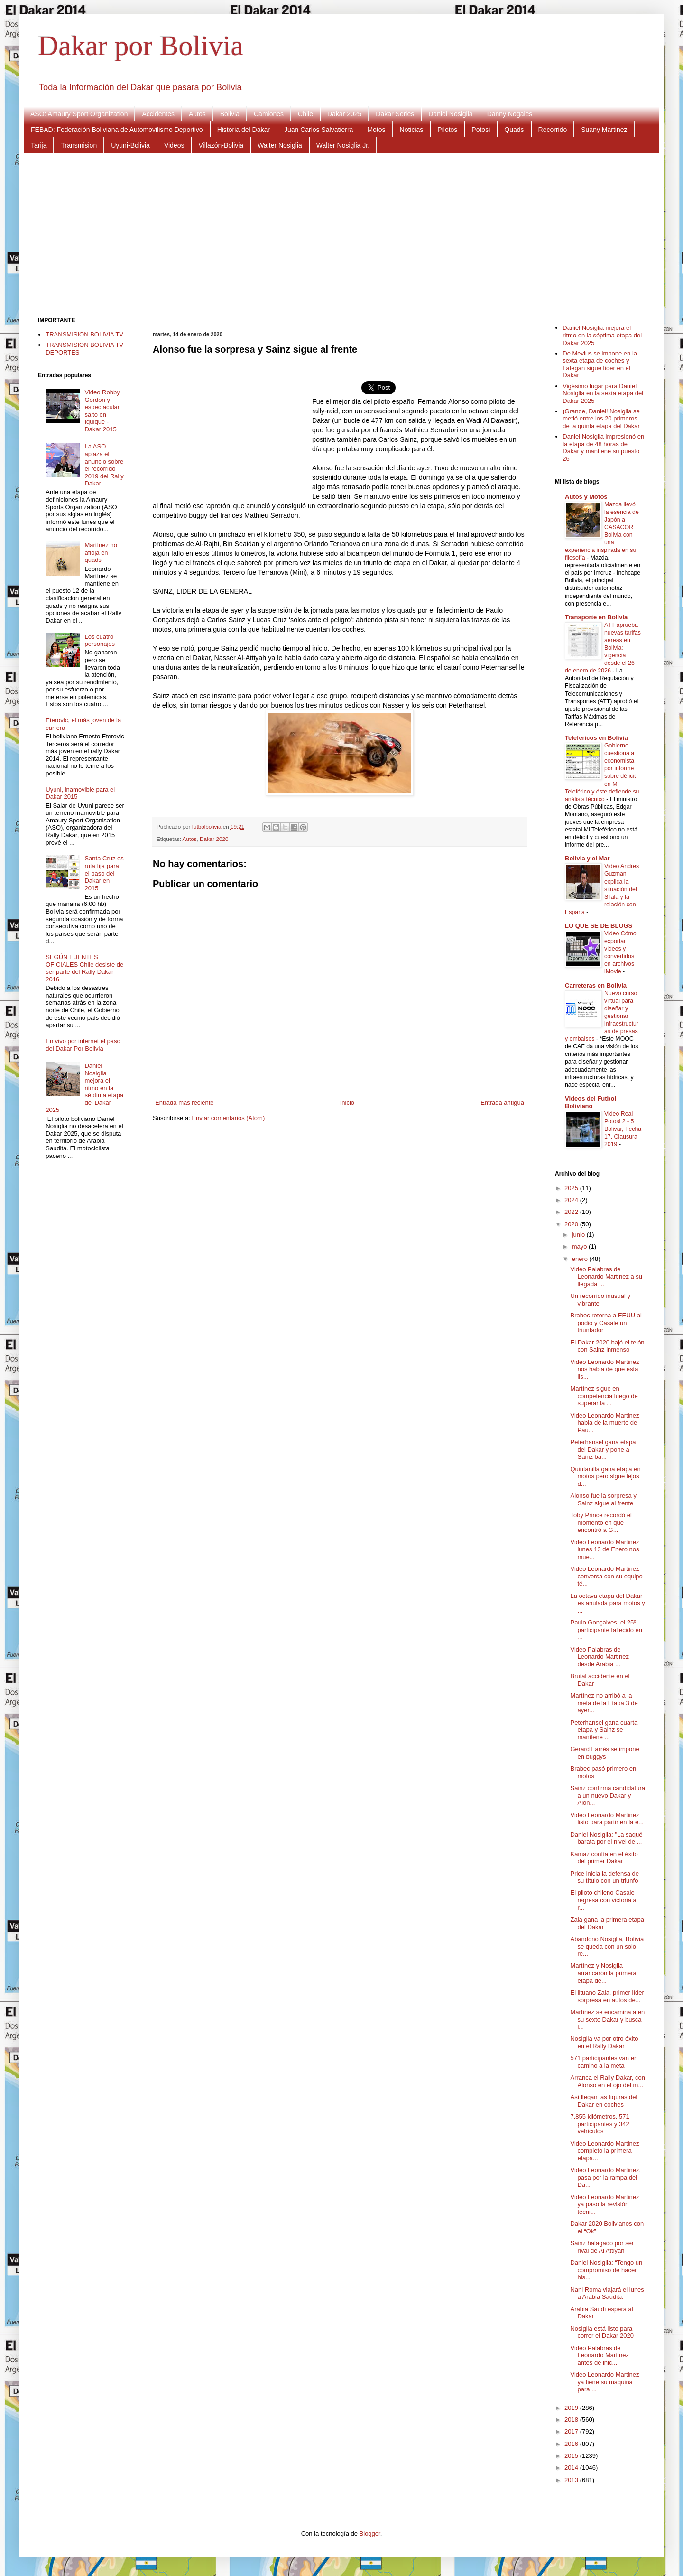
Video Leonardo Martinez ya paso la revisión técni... (604, 2204)
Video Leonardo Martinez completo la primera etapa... (604, 2151)
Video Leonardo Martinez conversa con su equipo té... (606, 1576)
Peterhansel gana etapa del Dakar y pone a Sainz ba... (603, 1449)
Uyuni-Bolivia (130, 145)
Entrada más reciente (184, 1102)
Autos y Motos (586, 496)
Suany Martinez (604, 129)
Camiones (269, 114)
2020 (572, 1224)
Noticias (412, 129)
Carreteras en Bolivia (596, 985)
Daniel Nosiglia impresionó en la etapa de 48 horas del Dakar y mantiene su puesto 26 (603, 447)
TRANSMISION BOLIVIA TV (84, 334)
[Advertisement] (341, 234)
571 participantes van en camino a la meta (603, 2061)
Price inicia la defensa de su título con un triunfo (604, 1877)
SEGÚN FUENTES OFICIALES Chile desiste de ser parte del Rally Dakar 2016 (84, 968)
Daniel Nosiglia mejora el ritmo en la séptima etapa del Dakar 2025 (84, 1088)
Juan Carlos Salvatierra (318, 129)
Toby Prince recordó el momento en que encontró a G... (600, 1522)
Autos (197, 114)
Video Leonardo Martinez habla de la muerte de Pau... (604, 1423)
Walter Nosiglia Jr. (342, 145)
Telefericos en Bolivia (596, 737)
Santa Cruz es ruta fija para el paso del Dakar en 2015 (103, 873)
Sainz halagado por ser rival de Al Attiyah (602, 2247)
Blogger (370, 2533)
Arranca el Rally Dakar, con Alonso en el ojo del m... (607, 2081)
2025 (572, 1188)
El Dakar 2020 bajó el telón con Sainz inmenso (607, 1346)
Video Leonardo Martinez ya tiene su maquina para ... (604, 2382)
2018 (572, 2419)
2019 (572, 2407)
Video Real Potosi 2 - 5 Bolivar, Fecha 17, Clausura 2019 (622, 1129)
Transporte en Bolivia (596, 617)
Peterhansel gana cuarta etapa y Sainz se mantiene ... (603, 1730)
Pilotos (447, 129)
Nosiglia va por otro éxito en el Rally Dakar (604, 2042)
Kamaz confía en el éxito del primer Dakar (603, 1857)
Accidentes (158, 114)
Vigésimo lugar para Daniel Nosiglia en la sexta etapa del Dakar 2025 (603, 393)
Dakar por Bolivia (140, 45)
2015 (572, 2455)
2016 (572, 2443)
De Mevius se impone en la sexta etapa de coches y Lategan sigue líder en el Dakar (600, 364)
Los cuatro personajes (99, 640)
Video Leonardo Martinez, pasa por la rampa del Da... (605, 2177)
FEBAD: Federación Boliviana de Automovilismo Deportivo (117, 129)
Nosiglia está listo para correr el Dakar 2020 (602, 2332)
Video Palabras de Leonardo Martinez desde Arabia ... (599, 1657)
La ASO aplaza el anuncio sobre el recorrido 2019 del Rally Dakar (103, 465)
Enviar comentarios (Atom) (228, 1117)
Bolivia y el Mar (587, 858)
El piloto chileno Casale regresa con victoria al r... (603, 1900)
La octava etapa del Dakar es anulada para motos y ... (607, 1603)
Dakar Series (395, 114)
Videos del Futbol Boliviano (590, 1102)
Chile (305, 114)
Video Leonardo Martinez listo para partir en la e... (606, 1818)
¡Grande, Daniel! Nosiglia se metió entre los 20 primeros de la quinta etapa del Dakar (601, 418)
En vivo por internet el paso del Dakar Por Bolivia (83, 1044)
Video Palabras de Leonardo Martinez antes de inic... (599, 2355)
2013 (572, 2479)
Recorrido (552, 129)
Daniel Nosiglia (450, 114)
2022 (572, 1211)
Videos (174, 145)
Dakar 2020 (214, 839)
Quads (514, 129)
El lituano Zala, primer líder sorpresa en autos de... (607, 1996)
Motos (376, 129)
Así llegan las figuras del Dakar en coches (603, 2100)
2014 (572, 2467)
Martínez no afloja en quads (100, 552)
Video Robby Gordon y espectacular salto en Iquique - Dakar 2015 (102, 411)
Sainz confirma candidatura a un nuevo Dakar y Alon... (607, 1795)
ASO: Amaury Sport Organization (79, 114)
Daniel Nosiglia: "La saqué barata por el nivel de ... (606, 1838)
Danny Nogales (510, 114)
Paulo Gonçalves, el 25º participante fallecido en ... (606, 1630)
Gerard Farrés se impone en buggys (604, 1752)
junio (579, 1234)
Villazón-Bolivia (220, 145)
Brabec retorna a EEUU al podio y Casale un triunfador (605, 1323)
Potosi (480, 129)
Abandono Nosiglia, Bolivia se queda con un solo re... (607, 1946)
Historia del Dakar (243, 129)
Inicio (347, 1102)
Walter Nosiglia (280, 145)
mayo (580, 1246)
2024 (572, 1200)
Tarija (38, 145)
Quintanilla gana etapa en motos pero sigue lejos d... (605, 1476)
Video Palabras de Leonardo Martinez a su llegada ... (606, 1277)
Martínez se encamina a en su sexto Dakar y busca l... (607, 2019)
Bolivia (230, 114)
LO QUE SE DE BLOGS (598, 925)
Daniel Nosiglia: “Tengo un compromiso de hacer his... (606, 2270)
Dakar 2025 (344, 114)
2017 (572, 2431)
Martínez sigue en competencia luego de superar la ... (603, 1396)
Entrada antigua (502, 1102)
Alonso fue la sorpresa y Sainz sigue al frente (603, 1499)
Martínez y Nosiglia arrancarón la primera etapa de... (603, 1973)
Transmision (79, 145)
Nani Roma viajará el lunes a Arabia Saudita (607, 2293)
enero (581, 1258)
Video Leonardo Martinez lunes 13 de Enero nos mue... (604, 1549)
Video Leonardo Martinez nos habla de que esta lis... (604, 1369)
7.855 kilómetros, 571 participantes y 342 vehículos (599, 2124)
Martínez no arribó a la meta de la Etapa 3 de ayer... (603, 1703)
